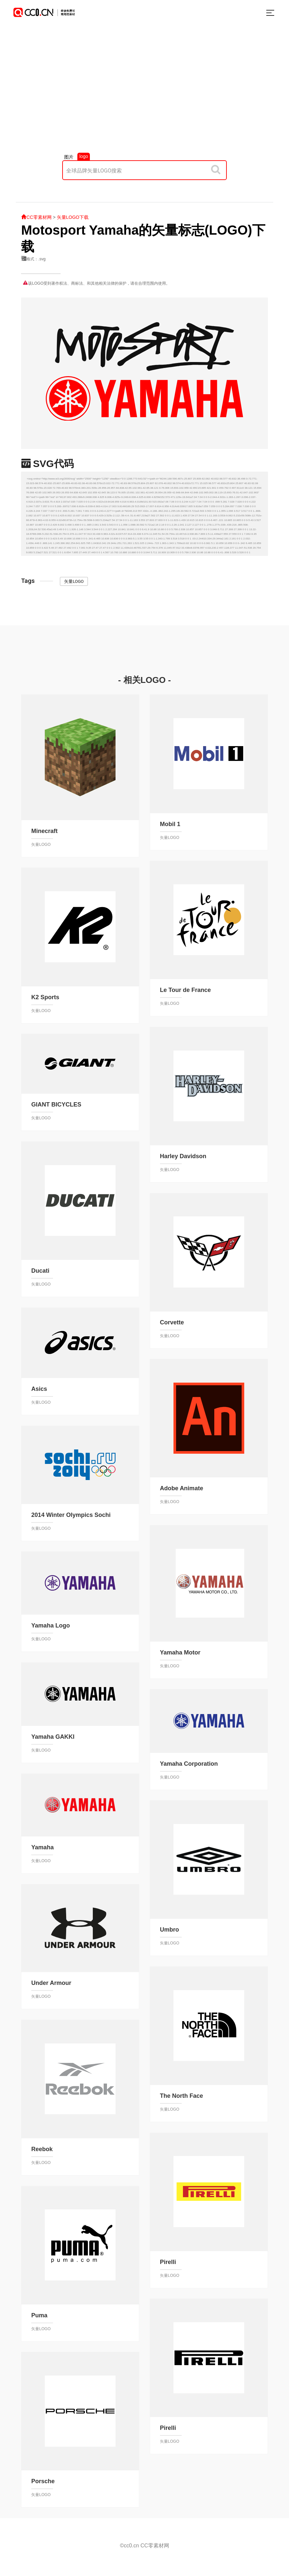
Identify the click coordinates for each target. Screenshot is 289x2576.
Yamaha (42, 1847)
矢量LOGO (74, 581)
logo (83, 156)
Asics (39, 1389)
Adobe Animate (181, 1488)
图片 (68, 157)
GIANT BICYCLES (56, 1104)
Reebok (42, 2149)
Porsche (43, 2481)
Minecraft (44, 831)
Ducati (40, 1270)
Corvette (172, 1322)
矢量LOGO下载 (73, 217)
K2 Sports (45, 997)
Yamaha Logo (50, 1625)
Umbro (169, 1929)
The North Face (181, 2096)
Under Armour (51, 1983)
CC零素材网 (36, 217)
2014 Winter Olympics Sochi (71, 1515)
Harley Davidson (183, 1156)
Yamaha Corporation (189, 1763)
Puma (39, 2315)
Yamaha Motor (180, 1652)
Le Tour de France (185, 990)
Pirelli (168, 2262)
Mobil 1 (170, 824)
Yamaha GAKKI (52, 1736)
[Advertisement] (144, 96)
